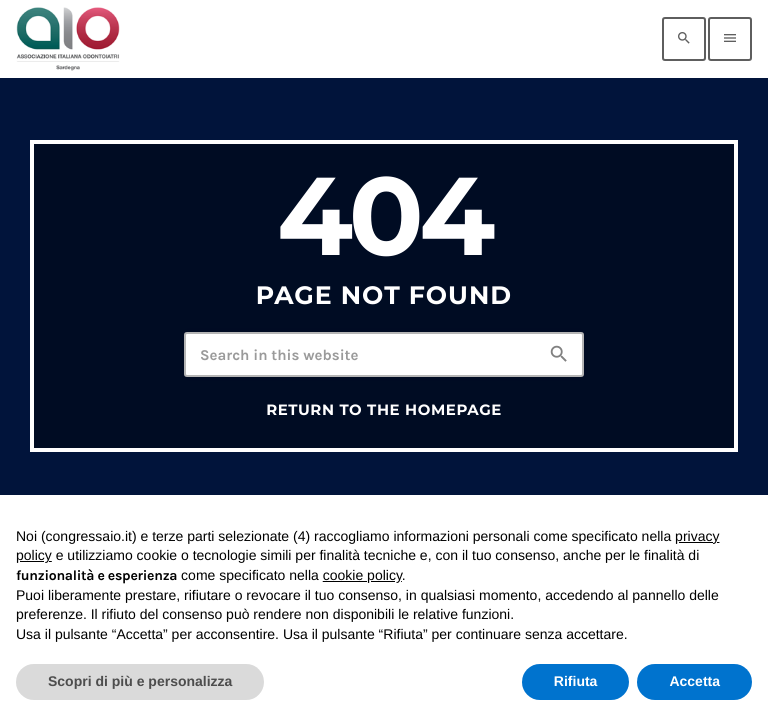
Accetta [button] (694, 681)
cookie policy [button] (362, 575)
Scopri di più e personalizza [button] (140, 681)
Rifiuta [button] (576, 681)
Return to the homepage (384, 410)
